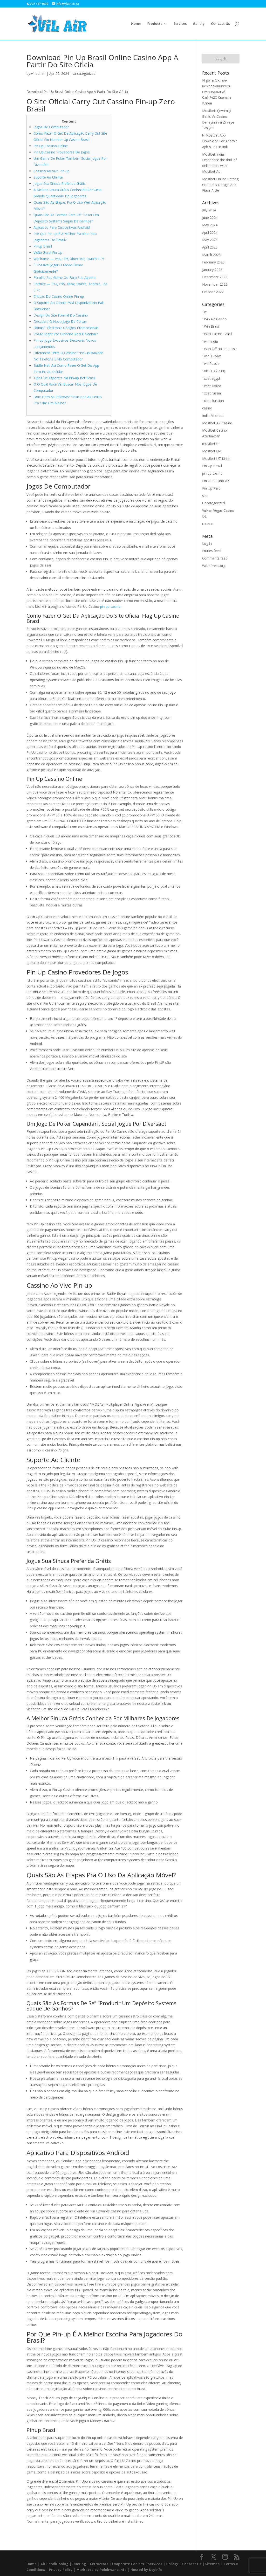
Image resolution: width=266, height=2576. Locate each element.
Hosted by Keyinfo (146, 2569)
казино (207, 523)
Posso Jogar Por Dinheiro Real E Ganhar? (66, 334)
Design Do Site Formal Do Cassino (61, 315)
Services (180, 24)
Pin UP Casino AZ (215, 480)
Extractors (99, 2564)
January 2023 (212, 269)
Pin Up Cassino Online (51, 146)
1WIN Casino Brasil (217, 333)
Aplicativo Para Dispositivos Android (62, 227)
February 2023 (213, 262)
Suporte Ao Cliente (48, 177)
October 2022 (213, 292)
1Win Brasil (210, 326)
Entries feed (211, 550)
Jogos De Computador (51, 127)
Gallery (199, 24)
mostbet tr (210, 443)
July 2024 (209, 210)
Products (154, 24)
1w (204, 311)
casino (207, 408)
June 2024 (210, 217)
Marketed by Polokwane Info (101, 2569)
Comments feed (214, 558)
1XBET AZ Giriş (213, 371)
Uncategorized (84, 73)
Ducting (79, 2564)
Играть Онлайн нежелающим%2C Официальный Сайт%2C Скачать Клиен (217, 91)
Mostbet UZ (211, 451)
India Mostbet (213, 415)
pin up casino (110, 606)
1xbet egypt (211, 378)
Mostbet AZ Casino (217, 423)
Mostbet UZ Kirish (216, 458)
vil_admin (38, 73)
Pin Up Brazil (212, 465)
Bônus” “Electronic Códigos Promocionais (66, 327)
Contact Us (220, 24)
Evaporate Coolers (128, 2564)
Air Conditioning (54, 2564)
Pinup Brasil (43, 246)
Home (136, 24)
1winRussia (210, 363)
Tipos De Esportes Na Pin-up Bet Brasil (64, 378)
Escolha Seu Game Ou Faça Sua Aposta (64, 277)
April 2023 (210, 247)
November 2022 (214, 284)
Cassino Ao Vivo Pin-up (51, 171)
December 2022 (214, 277)
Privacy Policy (61, 2569)
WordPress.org (213, 565)
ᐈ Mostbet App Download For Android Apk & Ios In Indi (220, 141)
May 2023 (210, 239)
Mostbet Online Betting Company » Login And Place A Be (220, 185)
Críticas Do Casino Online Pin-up (59, 296)
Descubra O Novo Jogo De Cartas (60, 321)
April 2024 (210, 232)
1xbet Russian (213, 400)
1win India (210, 341)
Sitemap (212, 2564)
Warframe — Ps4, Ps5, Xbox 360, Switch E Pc (69, 258)
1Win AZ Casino (214, 319)
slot (205, 495)
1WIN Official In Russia (220, 348)
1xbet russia (211, 393)
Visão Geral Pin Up (48, 252)
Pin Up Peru (211, 488)
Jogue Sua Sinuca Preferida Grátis (60, 183)
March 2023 (211, 254)
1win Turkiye (212, 356)
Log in (207, 543)
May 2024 (210, 225)
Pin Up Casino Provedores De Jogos (62, 152)
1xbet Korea (211, 386)
